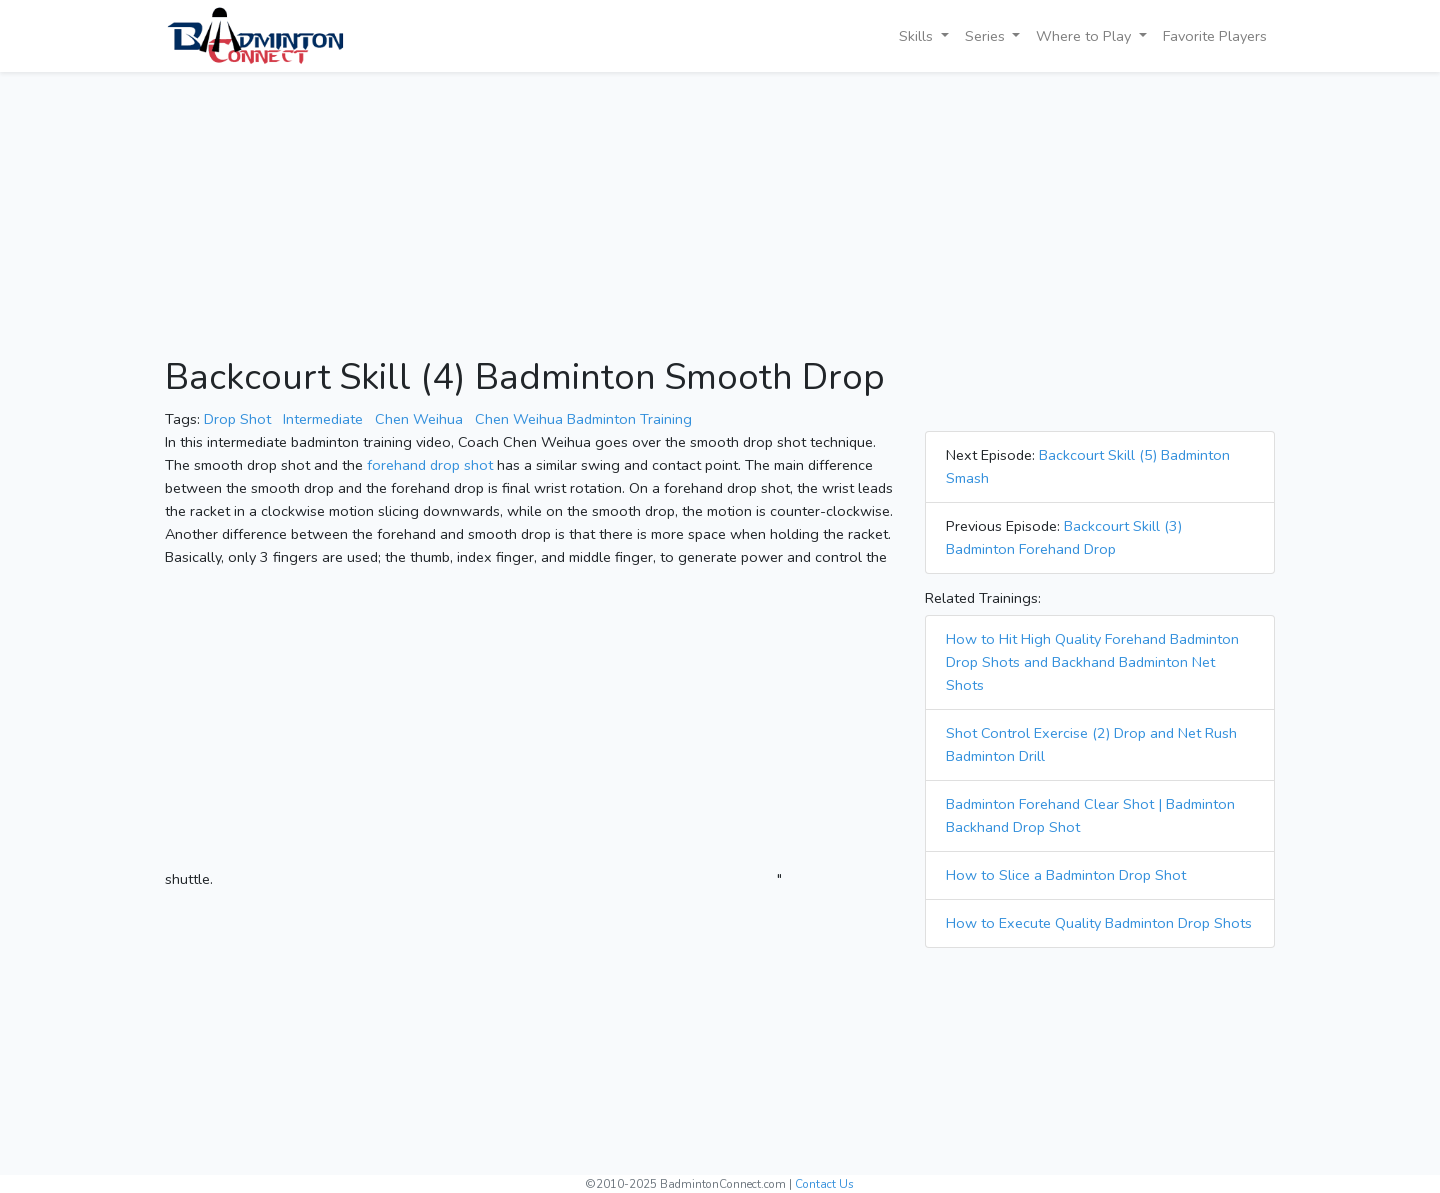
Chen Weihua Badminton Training (583, 419)
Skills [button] (918, 36)
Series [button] (987, 36)
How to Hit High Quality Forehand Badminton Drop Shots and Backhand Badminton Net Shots (1092, 662)
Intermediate (323, 419)
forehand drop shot (430, 465)
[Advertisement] (720, 216)
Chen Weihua (419, 419)
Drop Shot (237, 419)
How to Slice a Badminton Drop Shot (1066, 875)
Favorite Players (1215, 36)
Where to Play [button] (1085, 36)
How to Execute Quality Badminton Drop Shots (1099, 923)
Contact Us (824, 1184)
